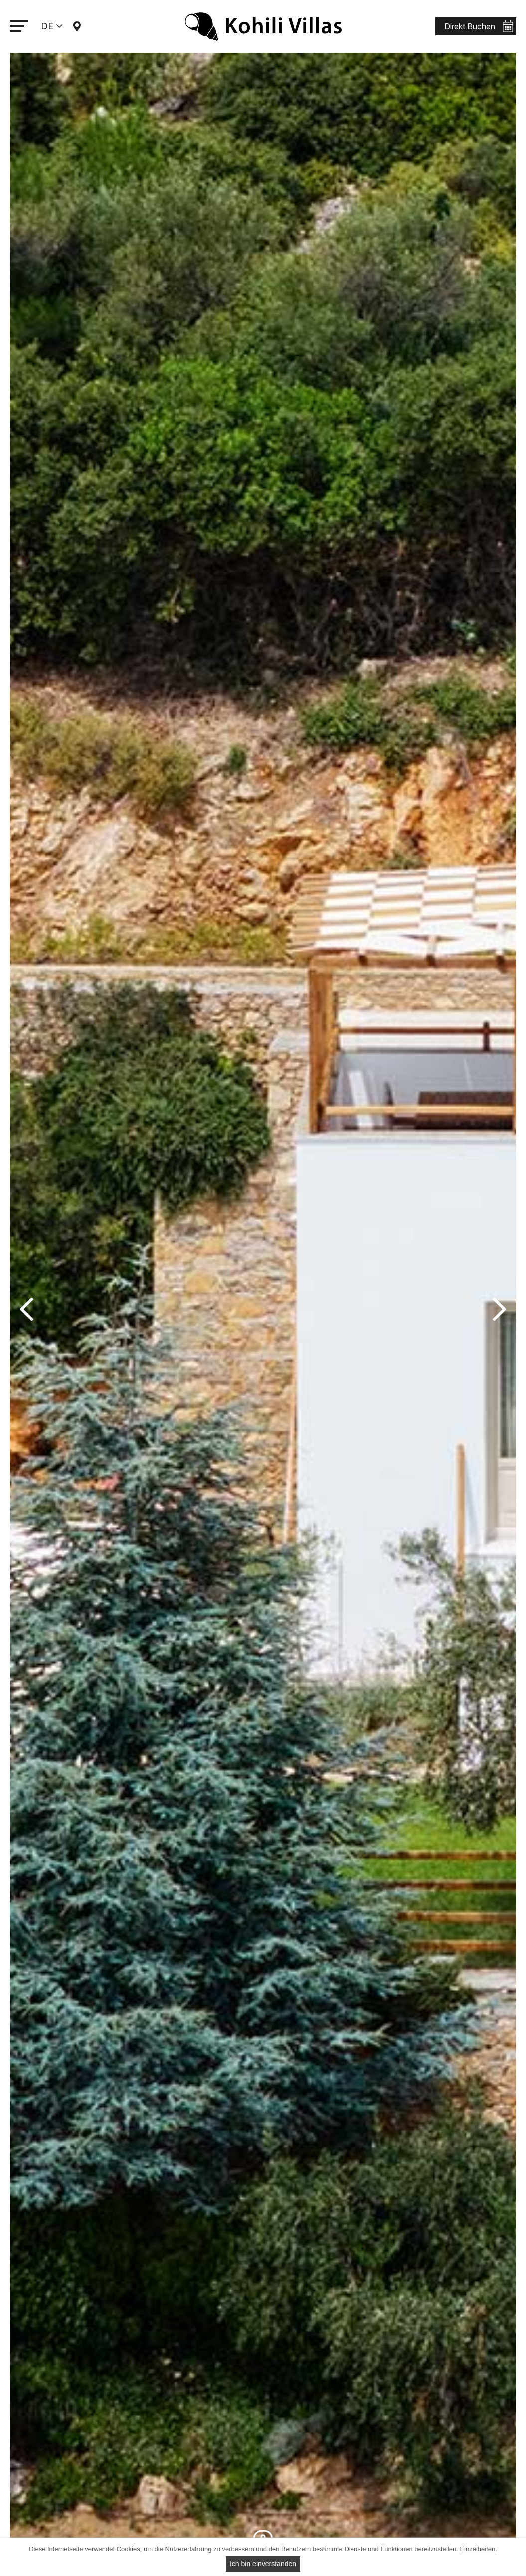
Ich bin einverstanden (263, 2564)
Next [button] (499, 1309)
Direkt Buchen (469, 26)
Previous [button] (26, 1309)
